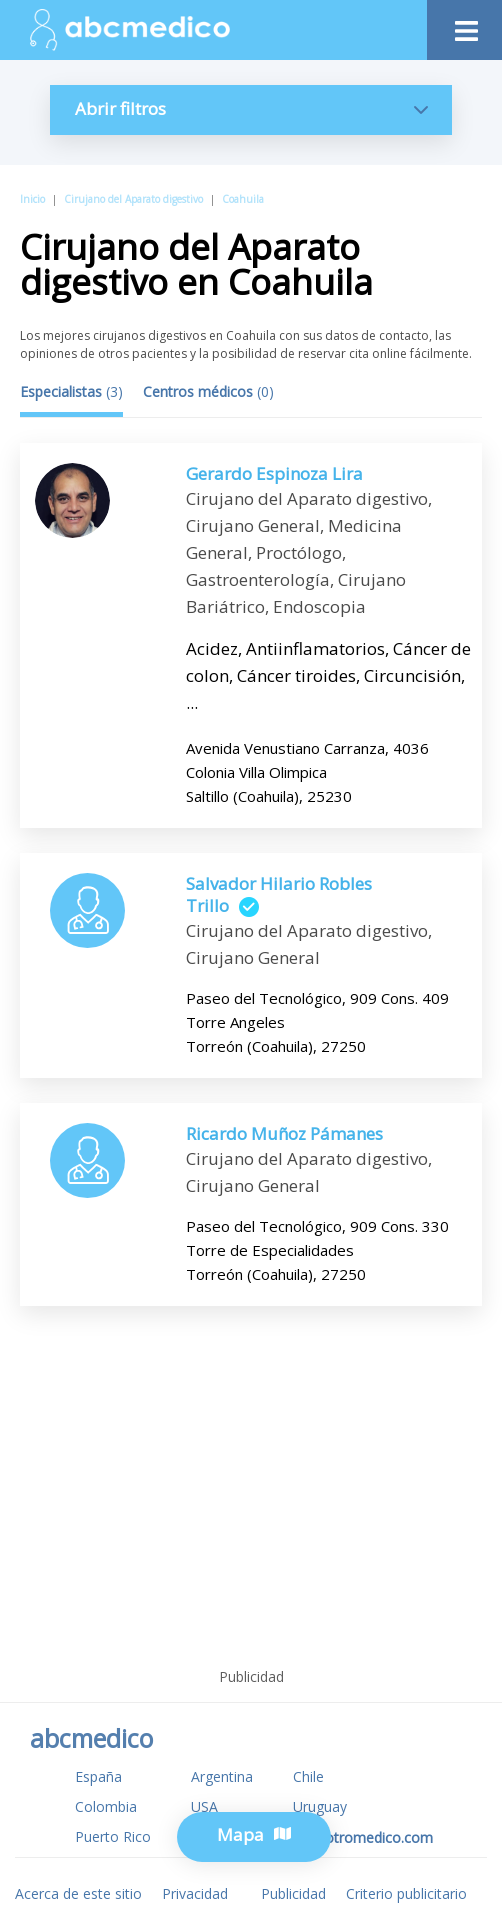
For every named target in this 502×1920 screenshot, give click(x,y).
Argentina (222, 1776)
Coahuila (243, 199)
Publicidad (293, 1893)
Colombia (106, 1806)
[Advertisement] (251, 1511)
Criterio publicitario (406, 1893)
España (98, 1776)
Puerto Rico (113, 1836)
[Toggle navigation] (464, 25)
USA (204, 1806)
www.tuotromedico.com (354, 1837)
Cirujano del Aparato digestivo (133, 199)
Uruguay (320, 1806)
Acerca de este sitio (78, 1893)
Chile (308, 1776)
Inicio (32, 199)
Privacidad (195, 1893)
